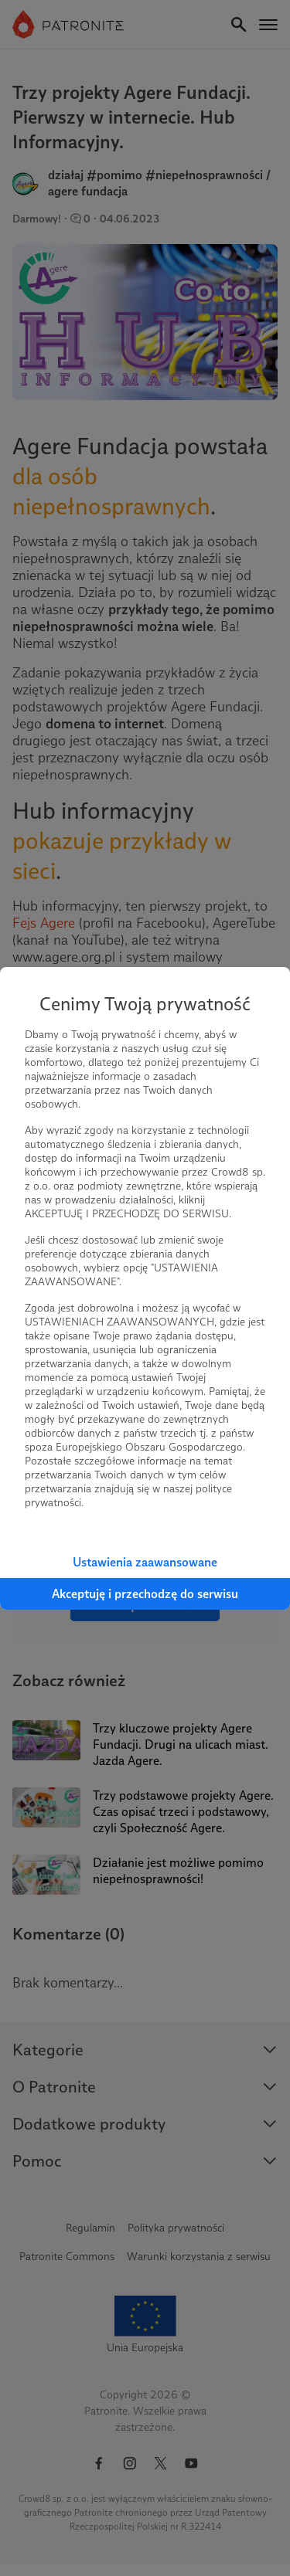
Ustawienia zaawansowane (145, 1562)
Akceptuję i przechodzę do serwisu (145, 1594)
